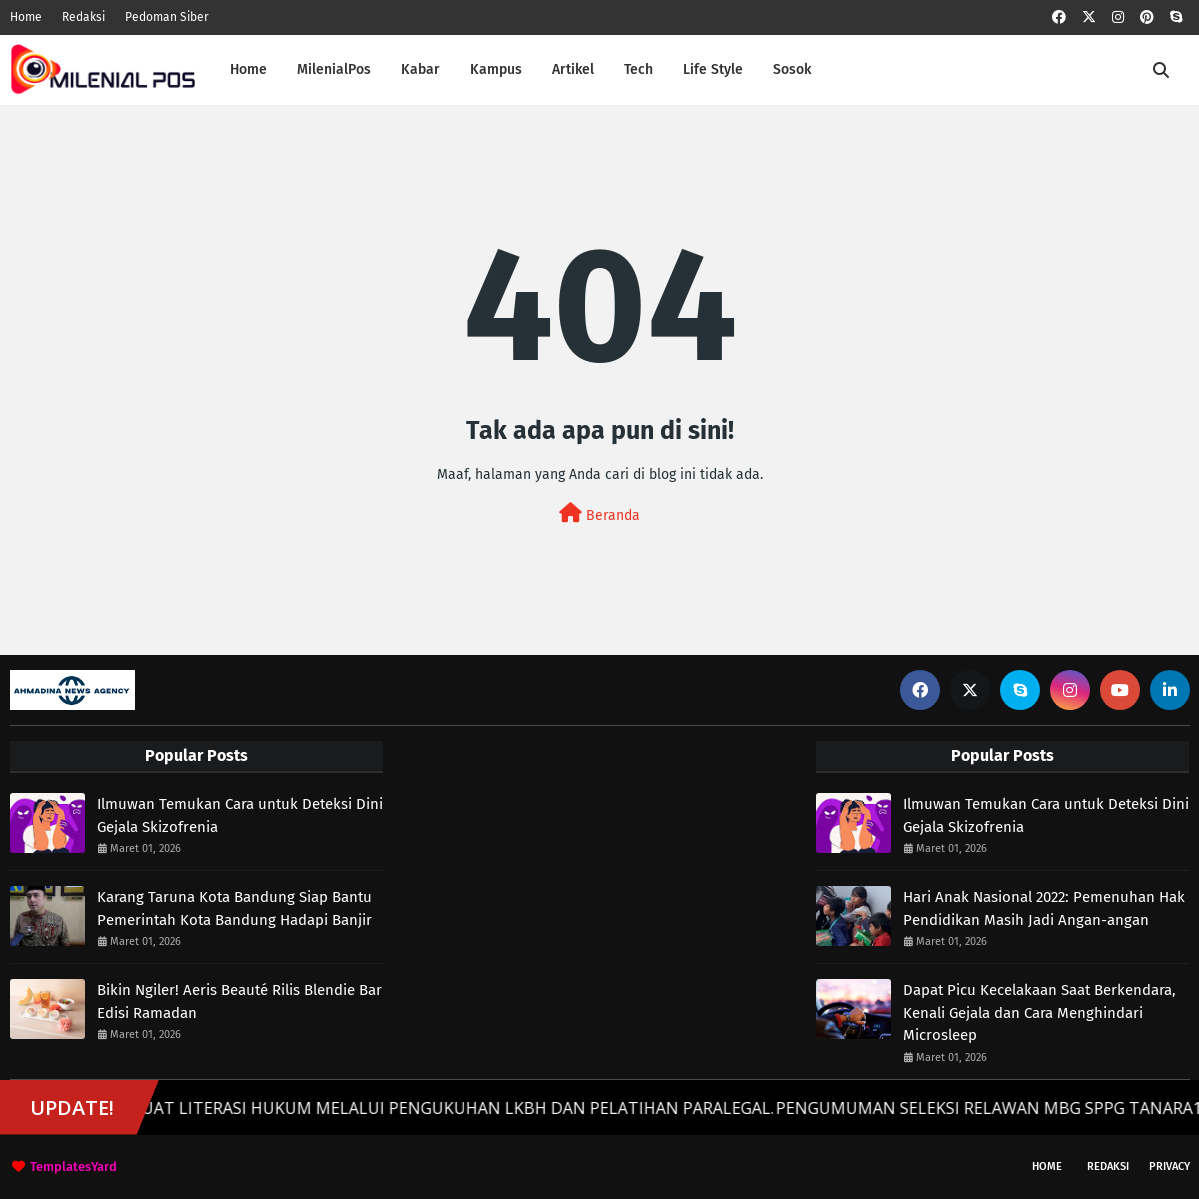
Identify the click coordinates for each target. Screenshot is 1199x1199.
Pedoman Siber (167, 17)
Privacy (1169, 1166)
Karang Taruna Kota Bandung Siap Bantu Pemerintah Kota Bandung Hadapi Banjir (234, 908)
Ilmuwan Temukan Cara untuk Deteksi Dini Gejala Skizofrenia (240, 815)
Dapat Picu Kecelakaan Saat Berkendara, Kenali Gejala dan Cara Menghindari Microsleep (1039, 1012)
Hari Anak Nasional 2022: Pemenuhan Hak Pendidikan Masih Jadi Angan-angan (1044, 908)
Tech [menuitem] (638, 69)
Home (26, 17)
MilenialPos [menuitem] (334, 69)
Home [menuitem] (248, 69)
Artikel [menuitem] (573, 69)
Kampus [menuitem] (496, 69)
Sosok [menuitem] (792, 69)
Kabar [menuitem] (420, 69)
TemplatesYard (73, 1166)
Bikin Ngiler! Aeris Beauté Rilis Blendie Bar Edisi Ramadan (239, 1001)
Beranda (599, 513)
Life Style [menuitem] (713, 69)
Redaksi (83, 17)
